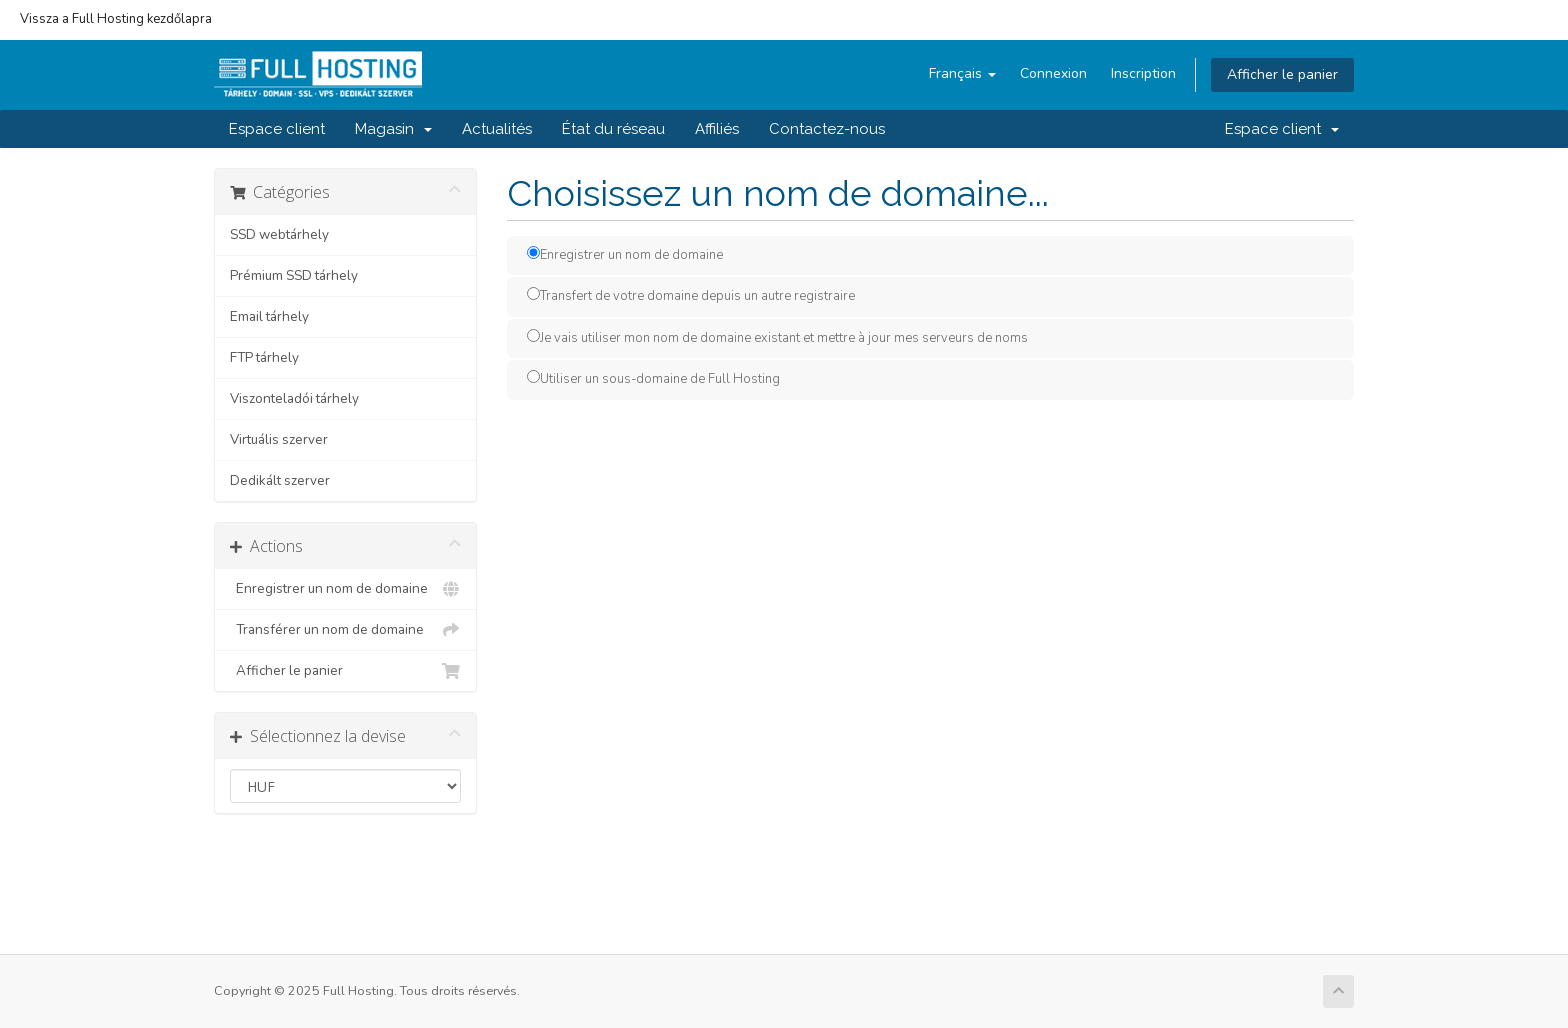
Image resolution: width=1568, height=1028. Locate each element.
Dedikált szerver (280, 480)
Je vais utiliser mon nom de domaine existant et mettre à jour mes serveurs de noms (777, 338)
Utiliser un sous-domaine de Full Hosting (653, 379)
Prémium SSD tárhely (294, 275)
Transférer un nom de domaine (345, 630)
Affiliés (717, 129)
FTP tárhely (264, 357)
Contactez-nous (827, 129)
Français (962, 73)
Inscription (1143, 73)
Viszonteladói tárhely (294, 398)
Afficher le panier (1282, 74)
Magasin (393, 129)
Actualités (497, 129)
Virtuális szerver (279, 439)
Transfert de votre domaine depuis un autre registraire (691, 296)
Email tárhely (269, 316)
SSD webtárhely (279, 234)
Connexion (1053, 73)
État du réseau (613, 129)
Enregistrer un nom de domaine (345, 589)
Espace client (277, 129)
